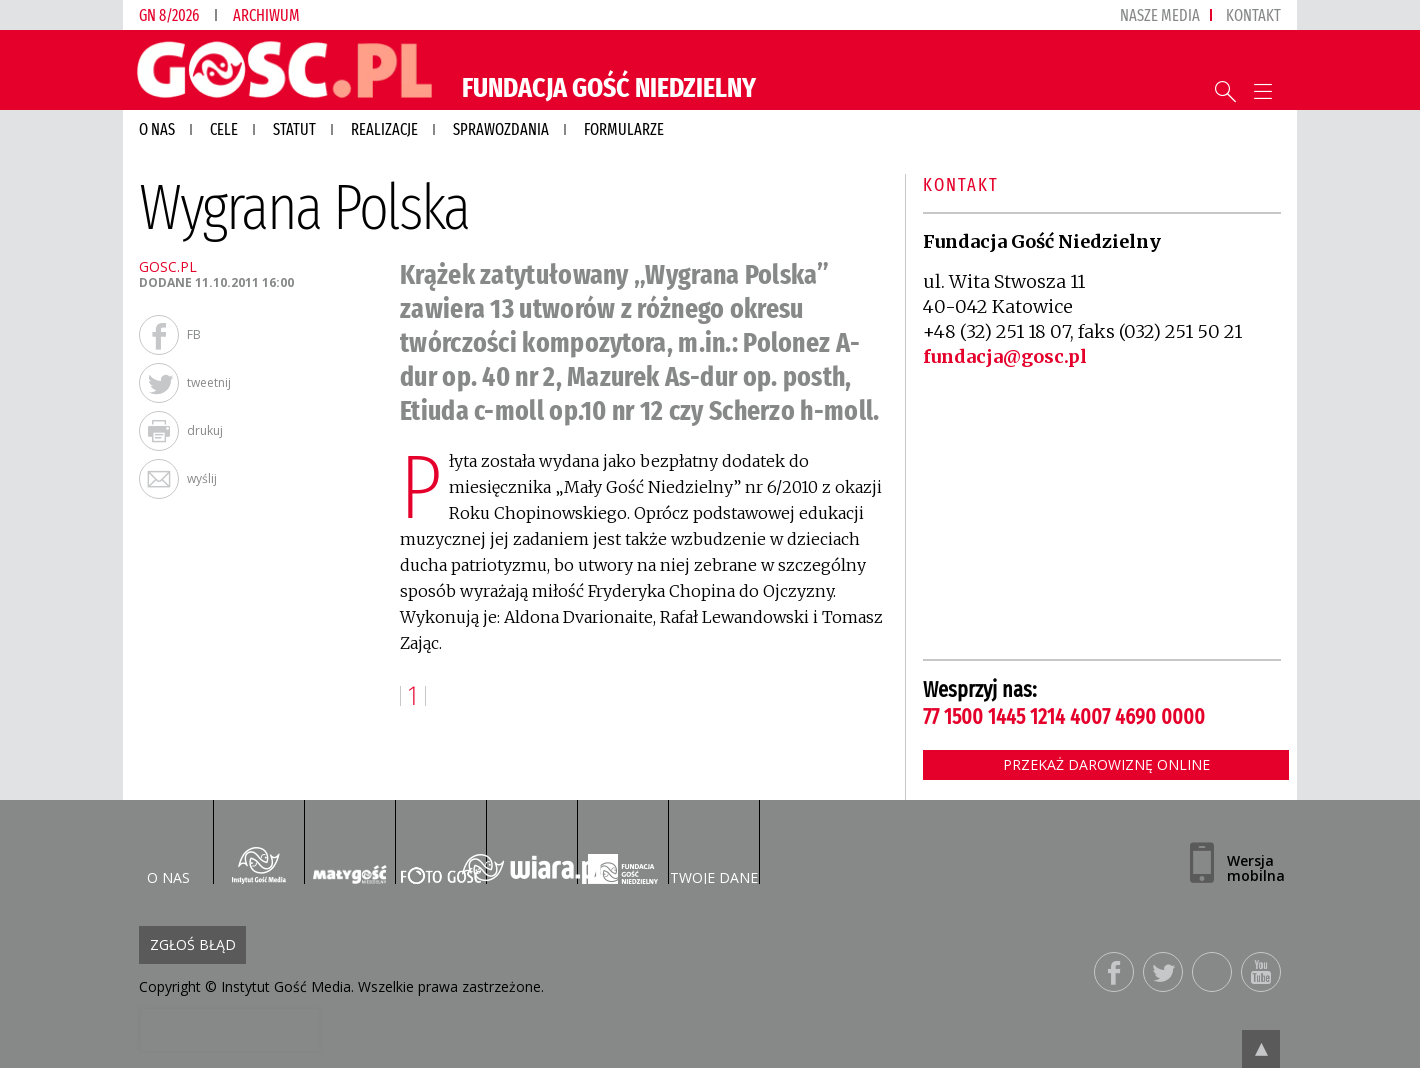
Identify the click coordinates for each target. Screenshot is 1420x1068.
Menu (1262, 91)
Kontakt (1253, 15)
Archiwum (266, 15)
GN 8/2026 (169, 15)
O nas (168, 878)
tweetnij (209, 382)
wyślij (202, 478)
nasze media (1160, 15)
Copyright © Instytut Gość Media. (246, 986)
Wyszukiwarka (1225, 91)
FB (194, 334)
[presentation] (229, 1030)
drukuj (205, 430)
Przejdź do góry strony (1261, 1049)
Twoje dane (714, 878)
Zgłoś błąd (193, 944)
